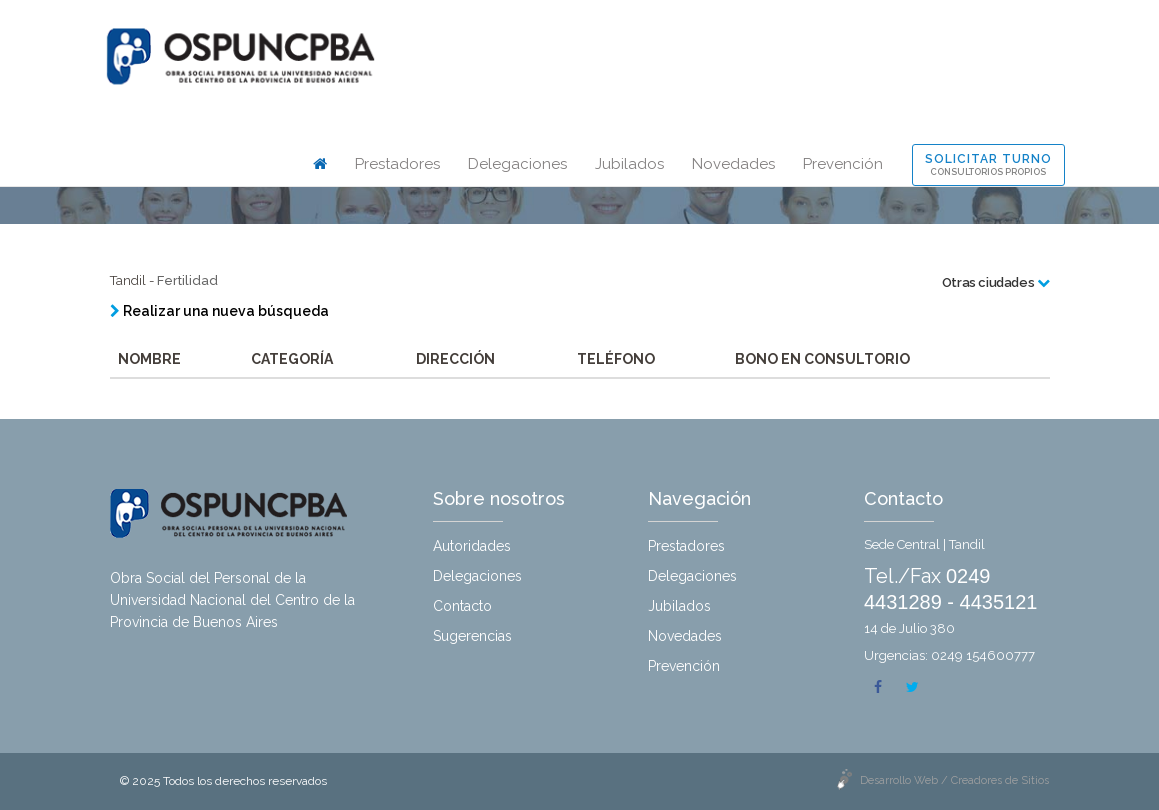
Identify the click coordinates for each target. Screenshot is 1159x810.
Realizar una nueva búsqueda (219, 311)
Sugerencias (472, 636)
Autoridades (472, 546)
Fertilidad (187, 280)
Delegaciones (517, 164)
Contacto (462, 606)
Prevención (843, 164)
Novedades (733, 164)
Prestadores (397, 164)
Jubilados (629, 164)
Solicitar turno (988, 164)
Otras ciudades (996, 282)
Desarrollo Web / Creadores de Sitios (954, 780)
